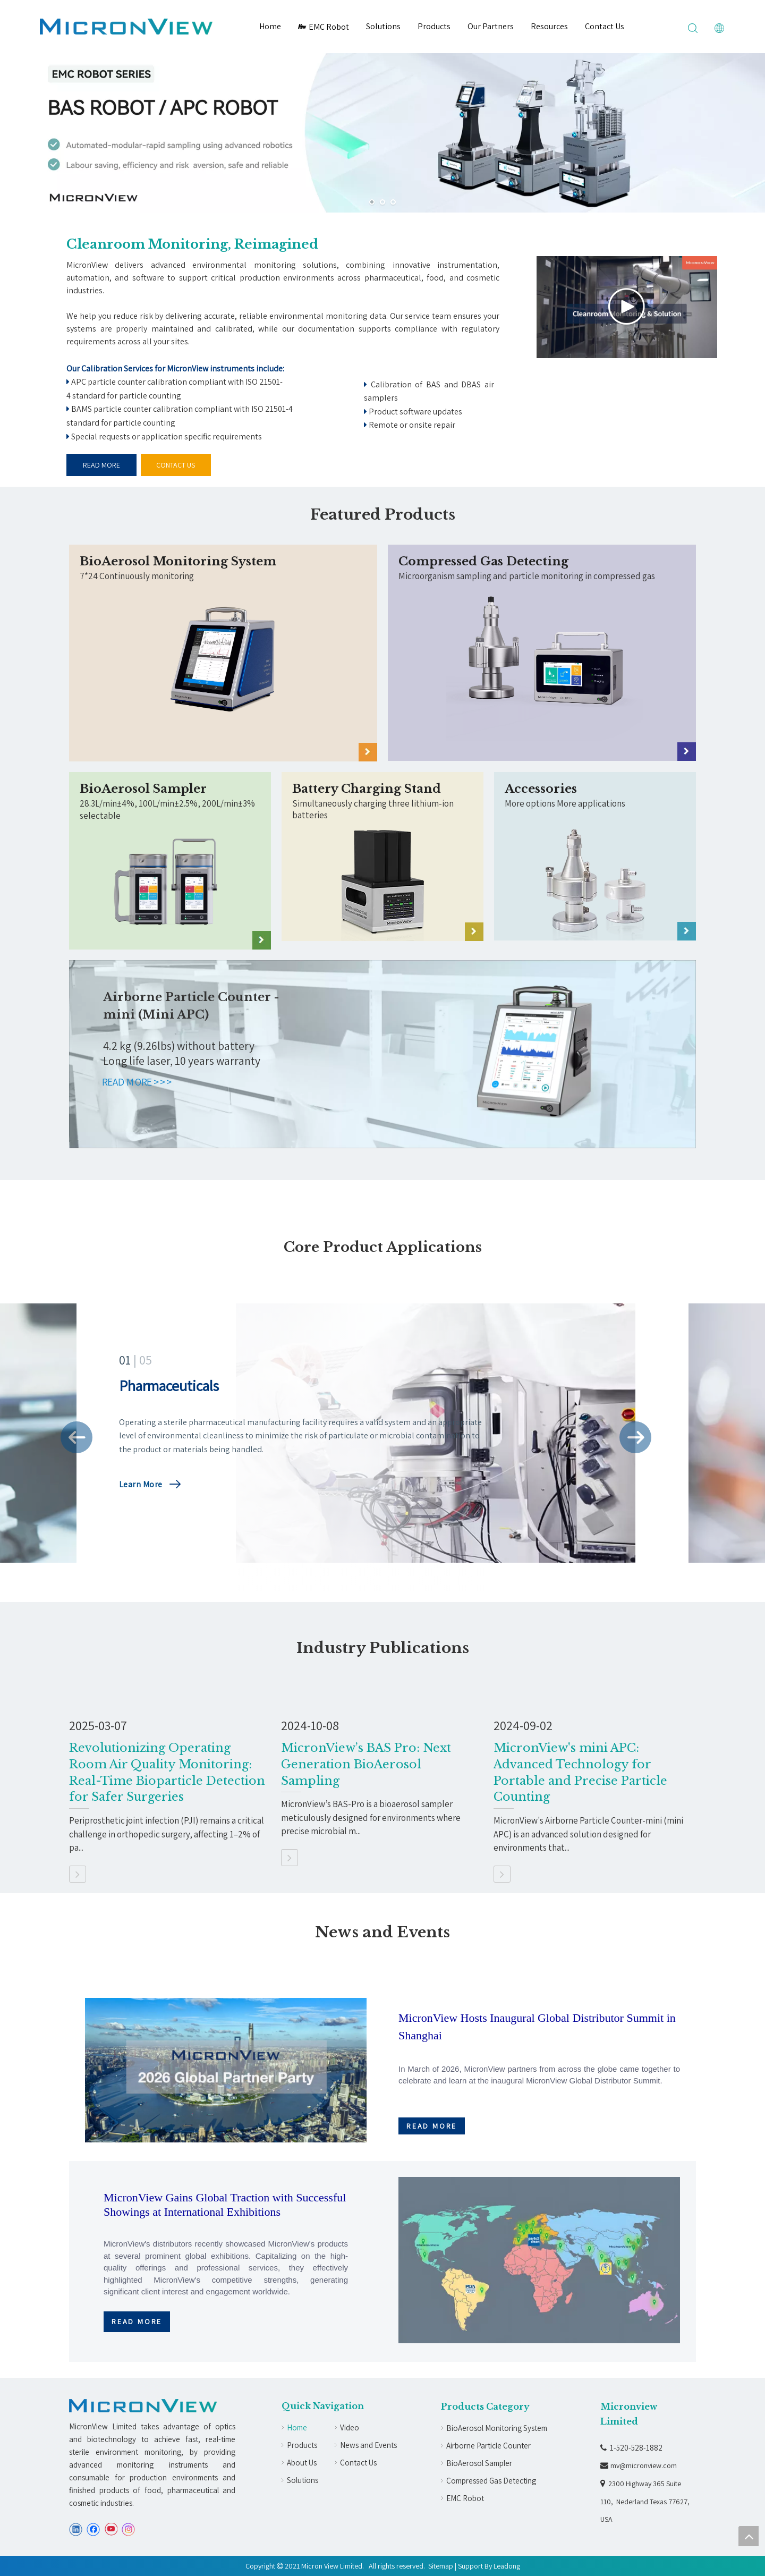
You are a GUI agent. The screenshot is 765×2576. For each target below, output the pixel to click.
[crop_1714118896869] (170, 893)
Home (270, 26)
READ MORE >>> (138, 1082)
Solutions (383, 26)
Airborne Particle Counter (488, 2446)
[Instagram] (128, 2529)
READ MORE (101, 465)
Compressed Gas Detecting (491, 2481)
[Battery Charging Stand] (382, 882)
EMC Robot (323, 26)
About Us (302, 2463)
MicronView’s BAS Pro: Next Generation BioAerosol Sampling (366, 1764)
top (748, 2536)
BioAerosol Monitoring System (496, 2428)
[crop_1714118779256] (223, 674)
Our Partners (491, 26)
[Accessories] (595, 881)
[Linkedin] (75, 2529)
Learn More (141, 1484)
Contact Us (604, 26)
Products (434, 26)
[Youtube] (110, 2529)
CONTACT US (175, 465)
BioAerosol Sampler (479, 2463)
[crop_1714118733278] (542, 674)
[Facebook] (93, 2529)
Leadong (507, 2566)
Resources (549, 26)
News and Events (368, 2445)
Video (349, 2427)
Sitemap (440, 2566)
